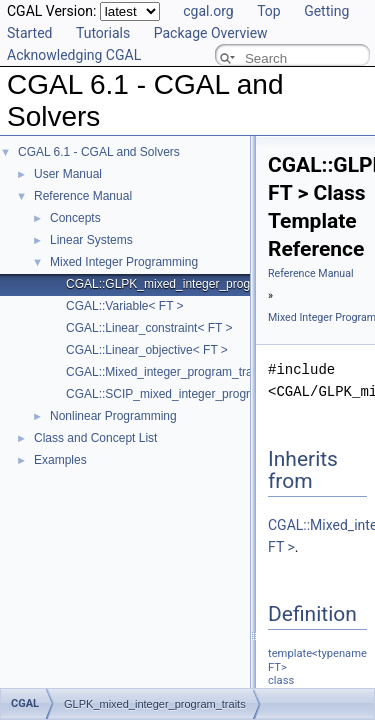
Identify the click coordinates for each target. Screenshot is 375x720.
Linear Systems (91, 240)
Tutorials (103, 33)
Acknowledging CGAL (74, 55)
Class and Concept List (95, 438)
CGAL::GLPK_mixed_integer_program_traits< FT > (202, 284)
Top (269, 11)
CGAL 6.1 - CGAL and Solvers (99, 152)
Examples (60, 460)
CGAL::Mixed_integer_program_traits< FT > (183, 372)
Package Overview (211, 33)
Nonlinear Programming (113, 416)
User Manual (68, 174)
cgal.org (208, 11)
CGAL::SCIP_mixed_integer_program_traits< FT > (200, 394)
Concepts (75, 218)
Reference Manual (83, 196)
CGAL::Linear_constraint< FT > (149, 328)
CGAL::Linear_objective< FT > (147, 350)
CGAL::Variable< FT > (125, 306)
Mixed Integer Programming (124, 262)
